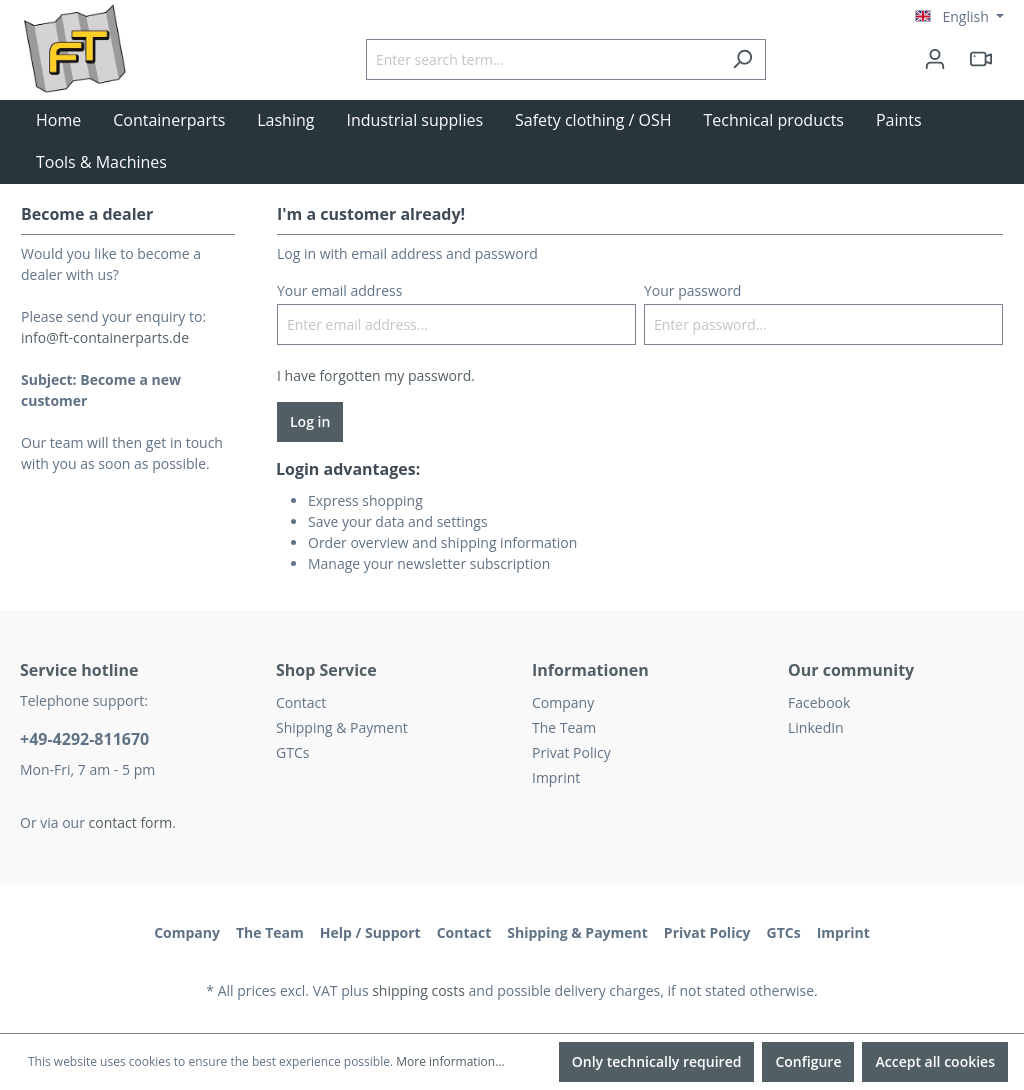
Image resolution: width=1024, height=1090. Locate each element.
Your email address (339, 290)
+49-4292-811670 (84, 739)
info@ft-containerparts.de (105, 337)
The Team (564, 727)
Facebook (819, 702)
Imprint (556, 777)
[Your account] (935, 59)
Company (563, 702)
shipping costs (418, 990)
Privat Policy (571, 752)
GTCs (292, 752)
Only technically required (657, 1061)
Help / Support (370, 932)
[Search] (742, 59)
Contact (301, 702)
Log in (310, 421)
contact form (131, 822)
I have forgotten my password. (376, 375)
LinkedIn (816, 727)
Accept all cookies (935, 1061)
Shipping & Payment (342, 727)
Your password (692, 290)
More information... (450, 1061)
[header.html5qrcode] (981, 59)
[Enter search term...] (543, 59)
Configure (808, 1061)
